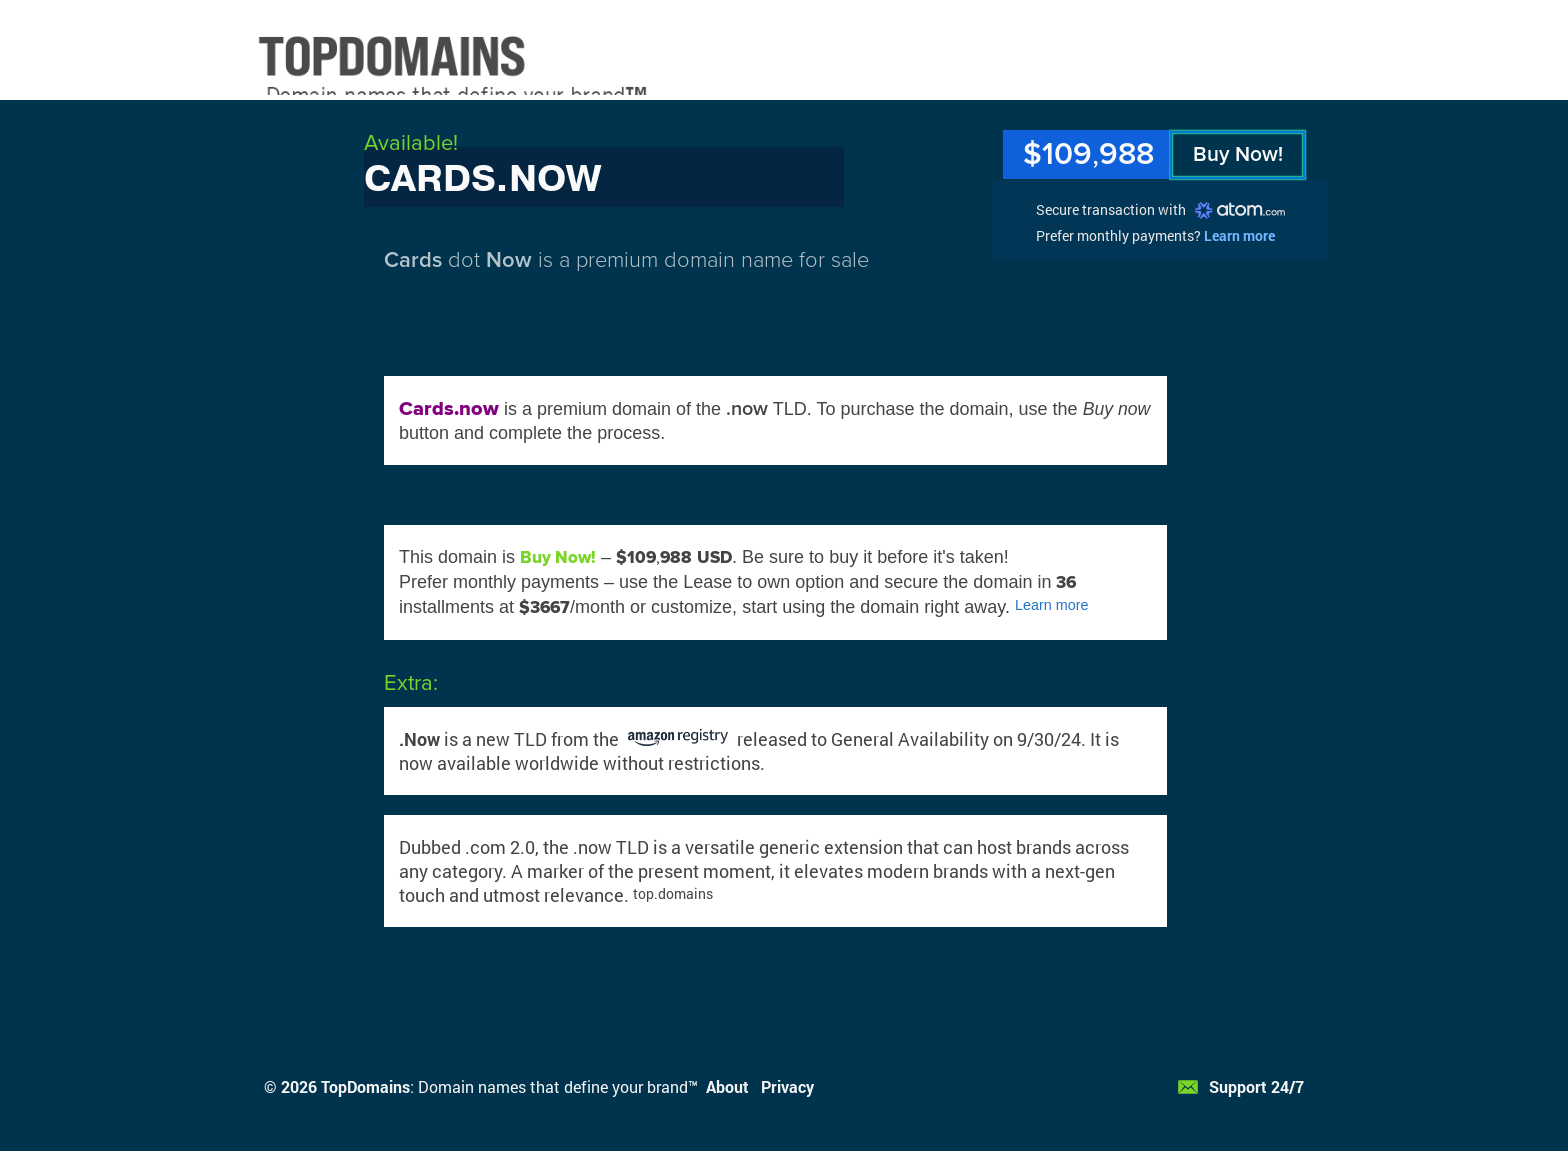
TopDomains (365, 1086)
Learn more (1239, 235)
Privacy (787, 1086)
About (727, 1086)
